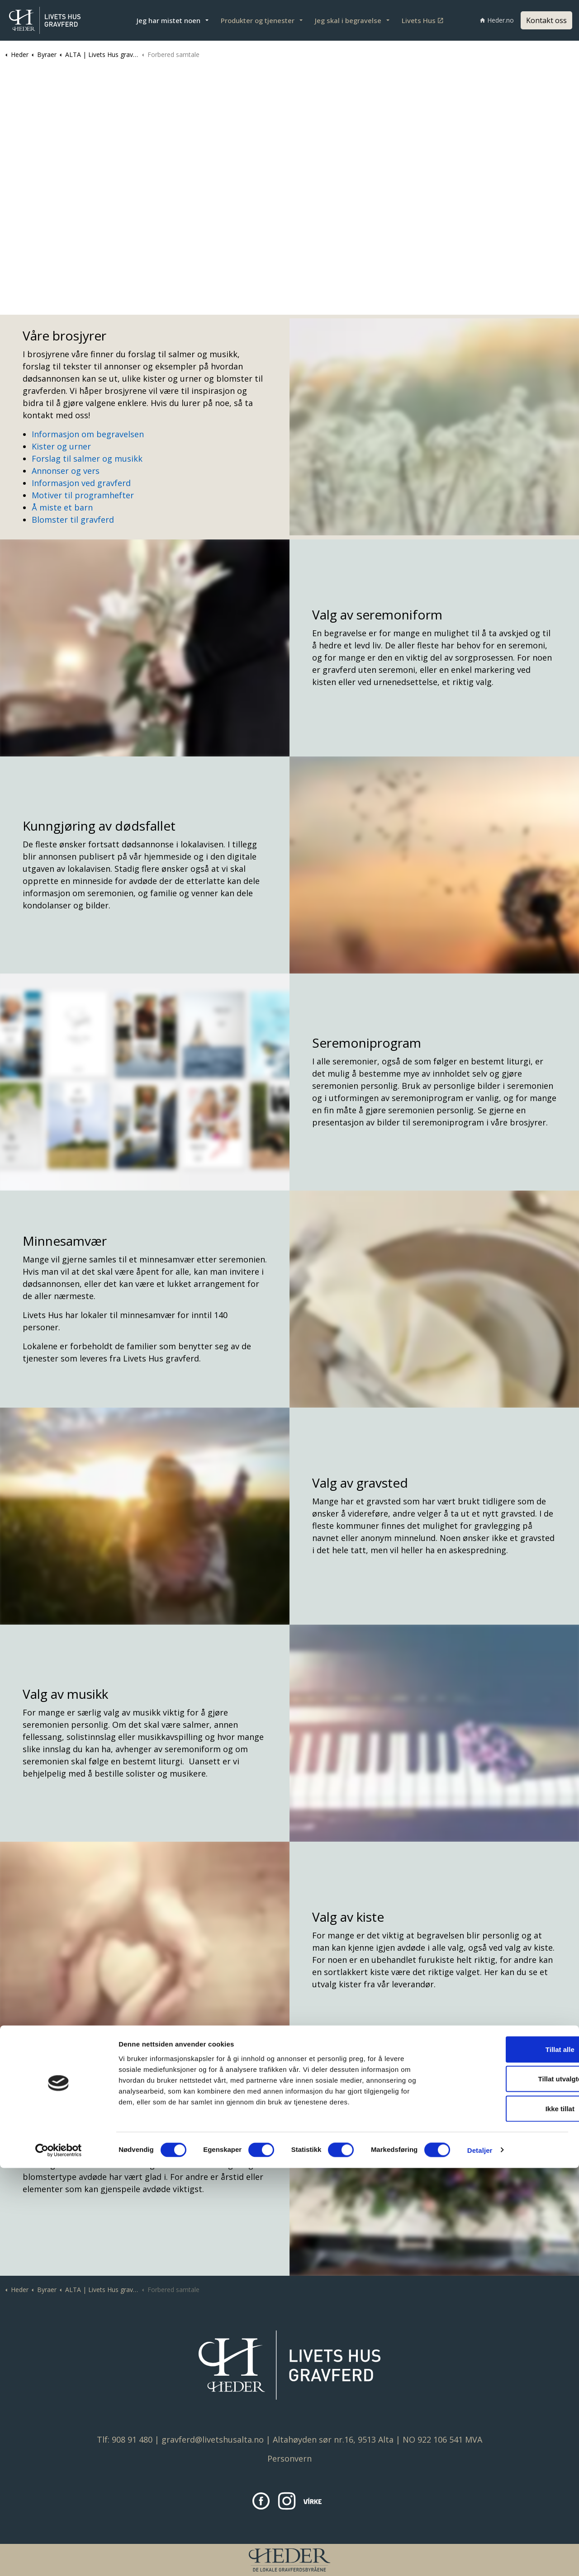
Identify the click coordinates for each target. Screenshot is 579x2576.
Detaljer (480, 2558)
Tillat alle (503, 2457)
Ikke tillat (503, 2516)
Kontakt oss (546, 20)
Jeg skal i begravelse (348, 20)
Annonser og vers (66, 470)
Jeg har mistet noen (168, 20)
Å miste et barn (62, 507)
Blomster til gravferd (73, 519)
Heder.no (497, 20)
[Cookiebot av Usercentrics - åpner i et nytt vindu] (58, 2558)
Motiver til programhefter (83, 495)
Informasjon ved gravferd (81, 482)
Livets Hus (422, 20)
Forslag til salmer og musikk (87, 458)
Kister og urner (61, 446)
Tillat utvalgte (503, 2487)
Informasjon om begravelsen (88, 434)
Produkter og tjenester (257, 20)
